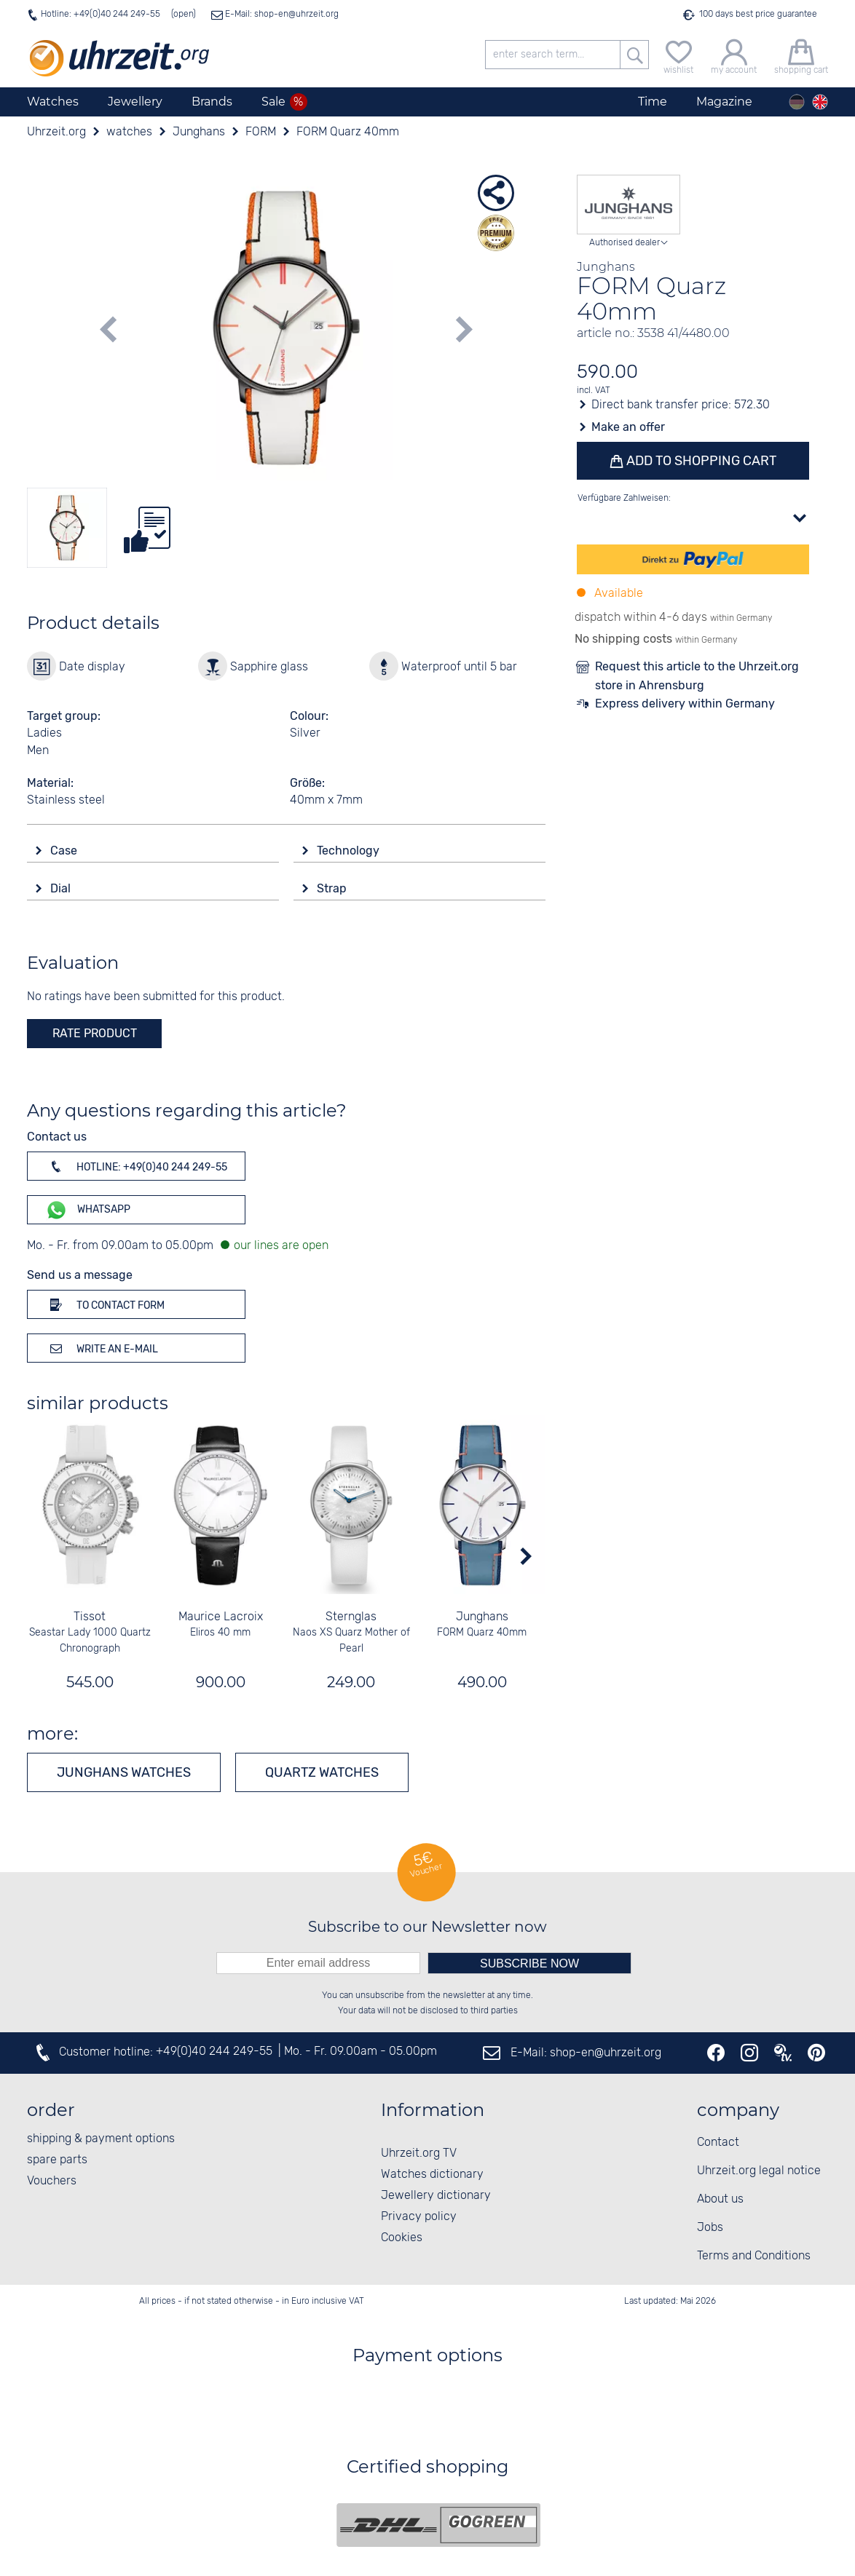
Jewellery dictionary (436, 2195)
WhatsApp (87, 1210)
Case (65, 850)
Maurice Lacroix (220, 1617)
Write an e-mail (101, 1348)
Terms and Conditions (754, 2256)
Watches (53, 101)
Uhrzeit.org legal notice (759, 2171)
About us (720, 2199)
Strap (333, 888)
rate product (94, 1033)
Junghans (482, 1617)
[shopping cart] (801, 55)
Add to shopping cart (699, 461)
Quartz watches (322, 1772)
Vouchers (51, 2181)
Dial (62, 888)
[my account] (734, 55)
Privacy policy (419, 2216)
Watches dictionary (432, 2174)
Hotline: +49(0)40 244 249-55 (100, 14)
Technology (349, 850)
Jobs (710, 2227)
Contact (718, 2142)
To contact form (105, 1304)
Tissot (90, 1617)
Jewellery (135, 101)
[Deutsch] (797, 102)
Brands (212, 101)
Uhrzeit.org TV (419, 2153)
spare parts (57, 2160)
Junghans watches (124, 1772)
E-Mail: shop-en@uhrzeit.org (281, 14)
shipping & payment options (101, 2139)
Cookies (401, 2238)
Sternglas (351, 1617)
